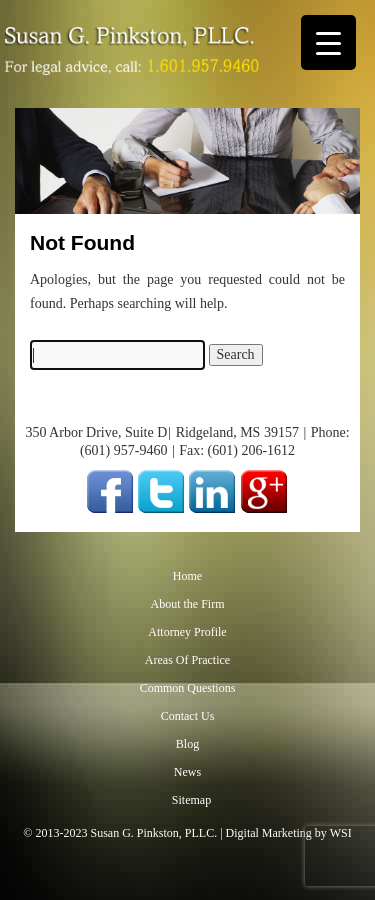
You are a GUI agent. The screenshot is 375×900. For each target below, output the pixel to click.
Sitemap (191, 800)
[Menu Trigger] (328, 42)
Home (187, 576)
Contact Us (188, 716)
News (187, 772)
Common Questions (188, 688)
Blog (187, 744)
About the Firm (188, 604)
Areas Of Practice (187, 660)
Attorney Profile (187, 632)
